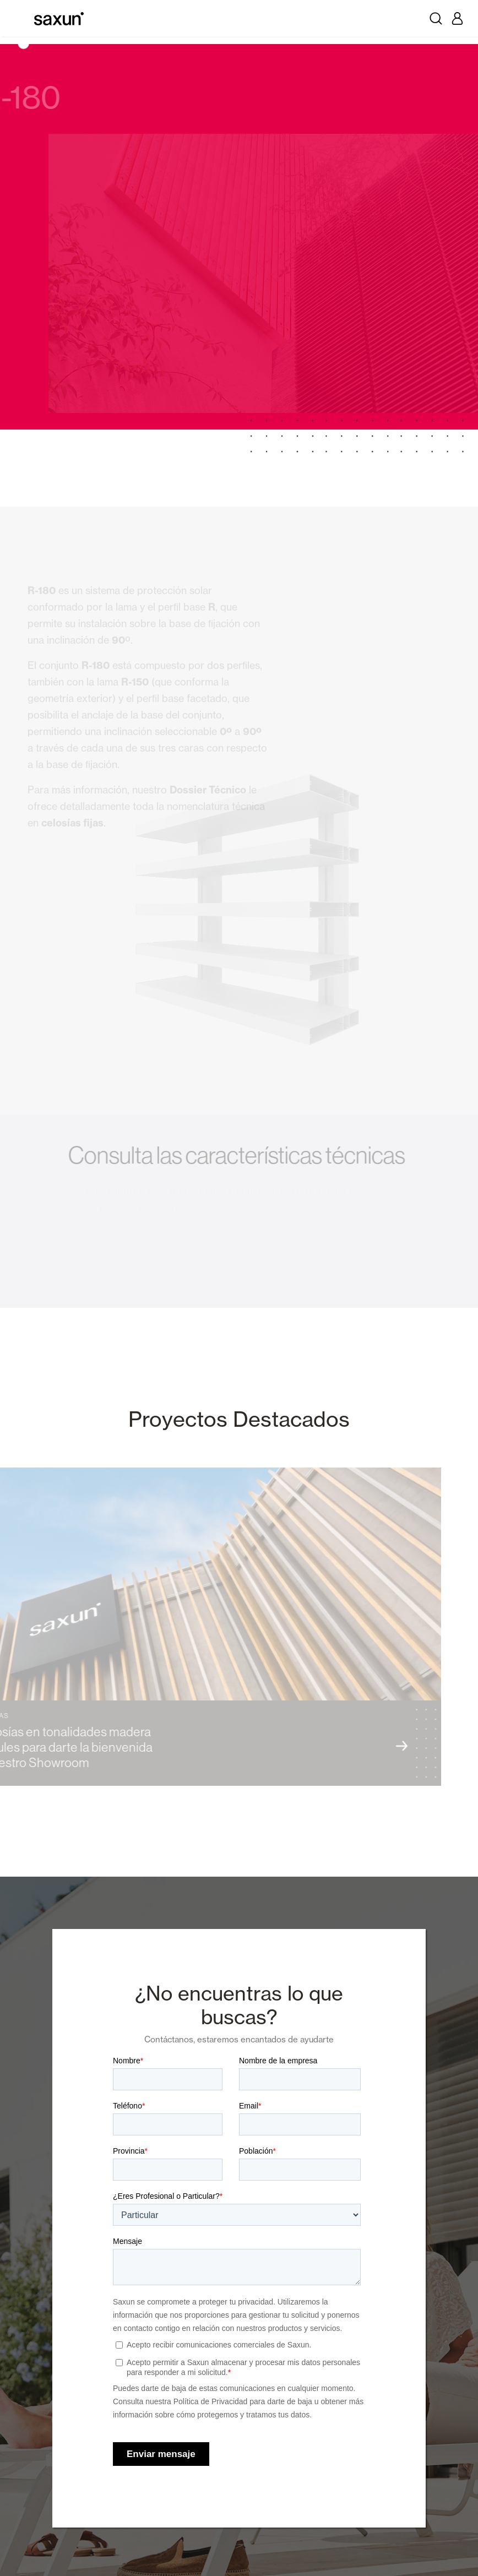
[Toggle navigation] (21, 18)
